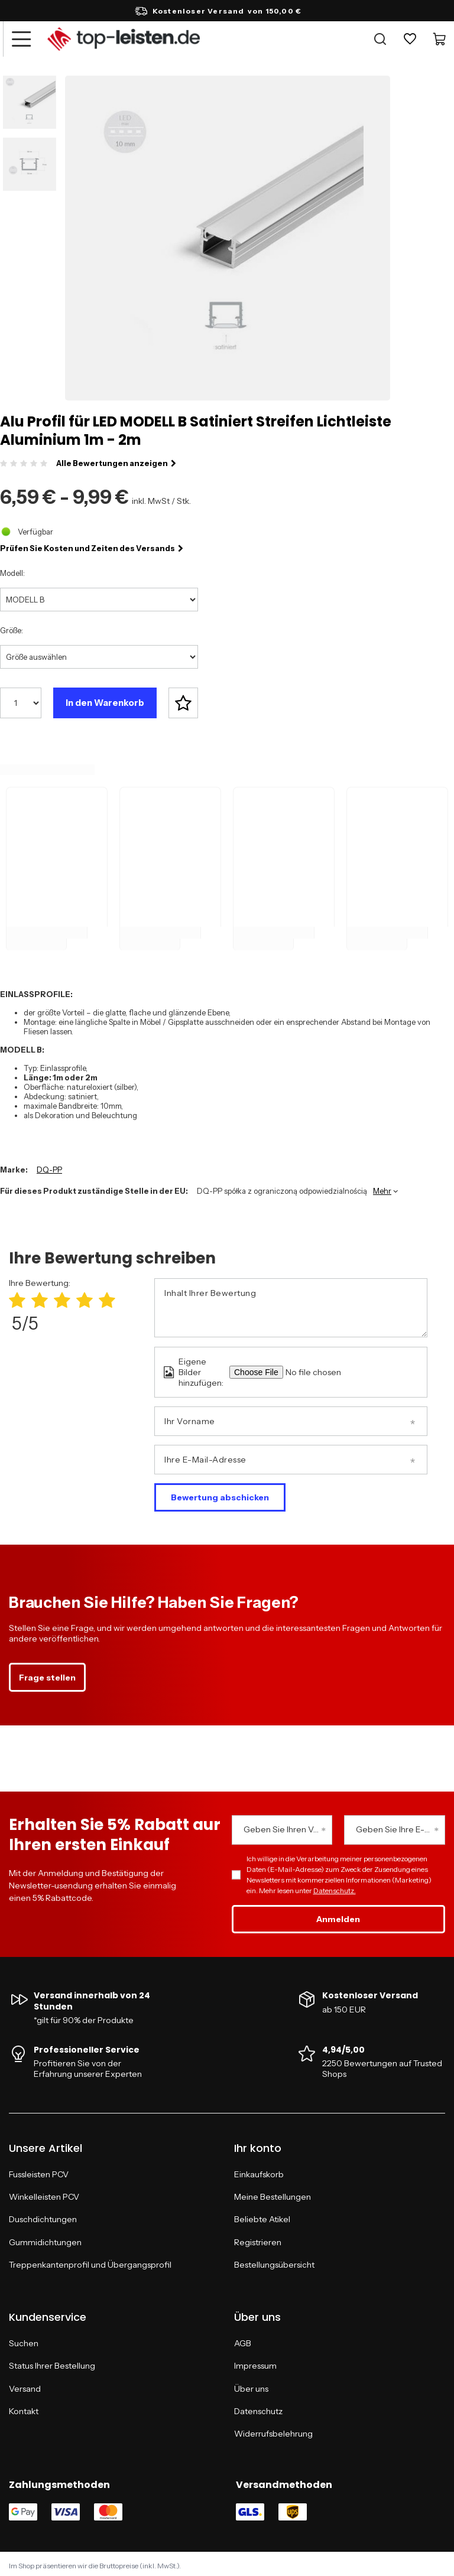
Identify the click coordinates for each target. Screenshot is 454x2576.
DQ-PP (49, 1165)
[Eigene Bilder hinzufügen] (329, 1368)
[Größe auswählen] (99, 657)
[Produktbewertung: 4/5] (84, 1296)
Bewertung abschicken (220, 1493)
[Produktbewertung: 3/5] (62, 1296)
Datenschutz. (334, 1887)
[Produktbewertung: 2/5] (39, 1296)
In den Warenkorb (105, 702)
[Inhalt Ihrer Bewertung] (290, 1303)
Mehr (382, 1187)
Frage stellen (47, 1673)
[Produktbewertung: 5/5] (107, 1296)
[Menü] (20, 39)
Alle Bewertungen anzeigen (116, 463)
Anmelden (338, 1915)
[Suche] (380, 39)
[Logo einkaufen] (123, 39)
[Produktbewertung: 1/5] (17, 1296)
